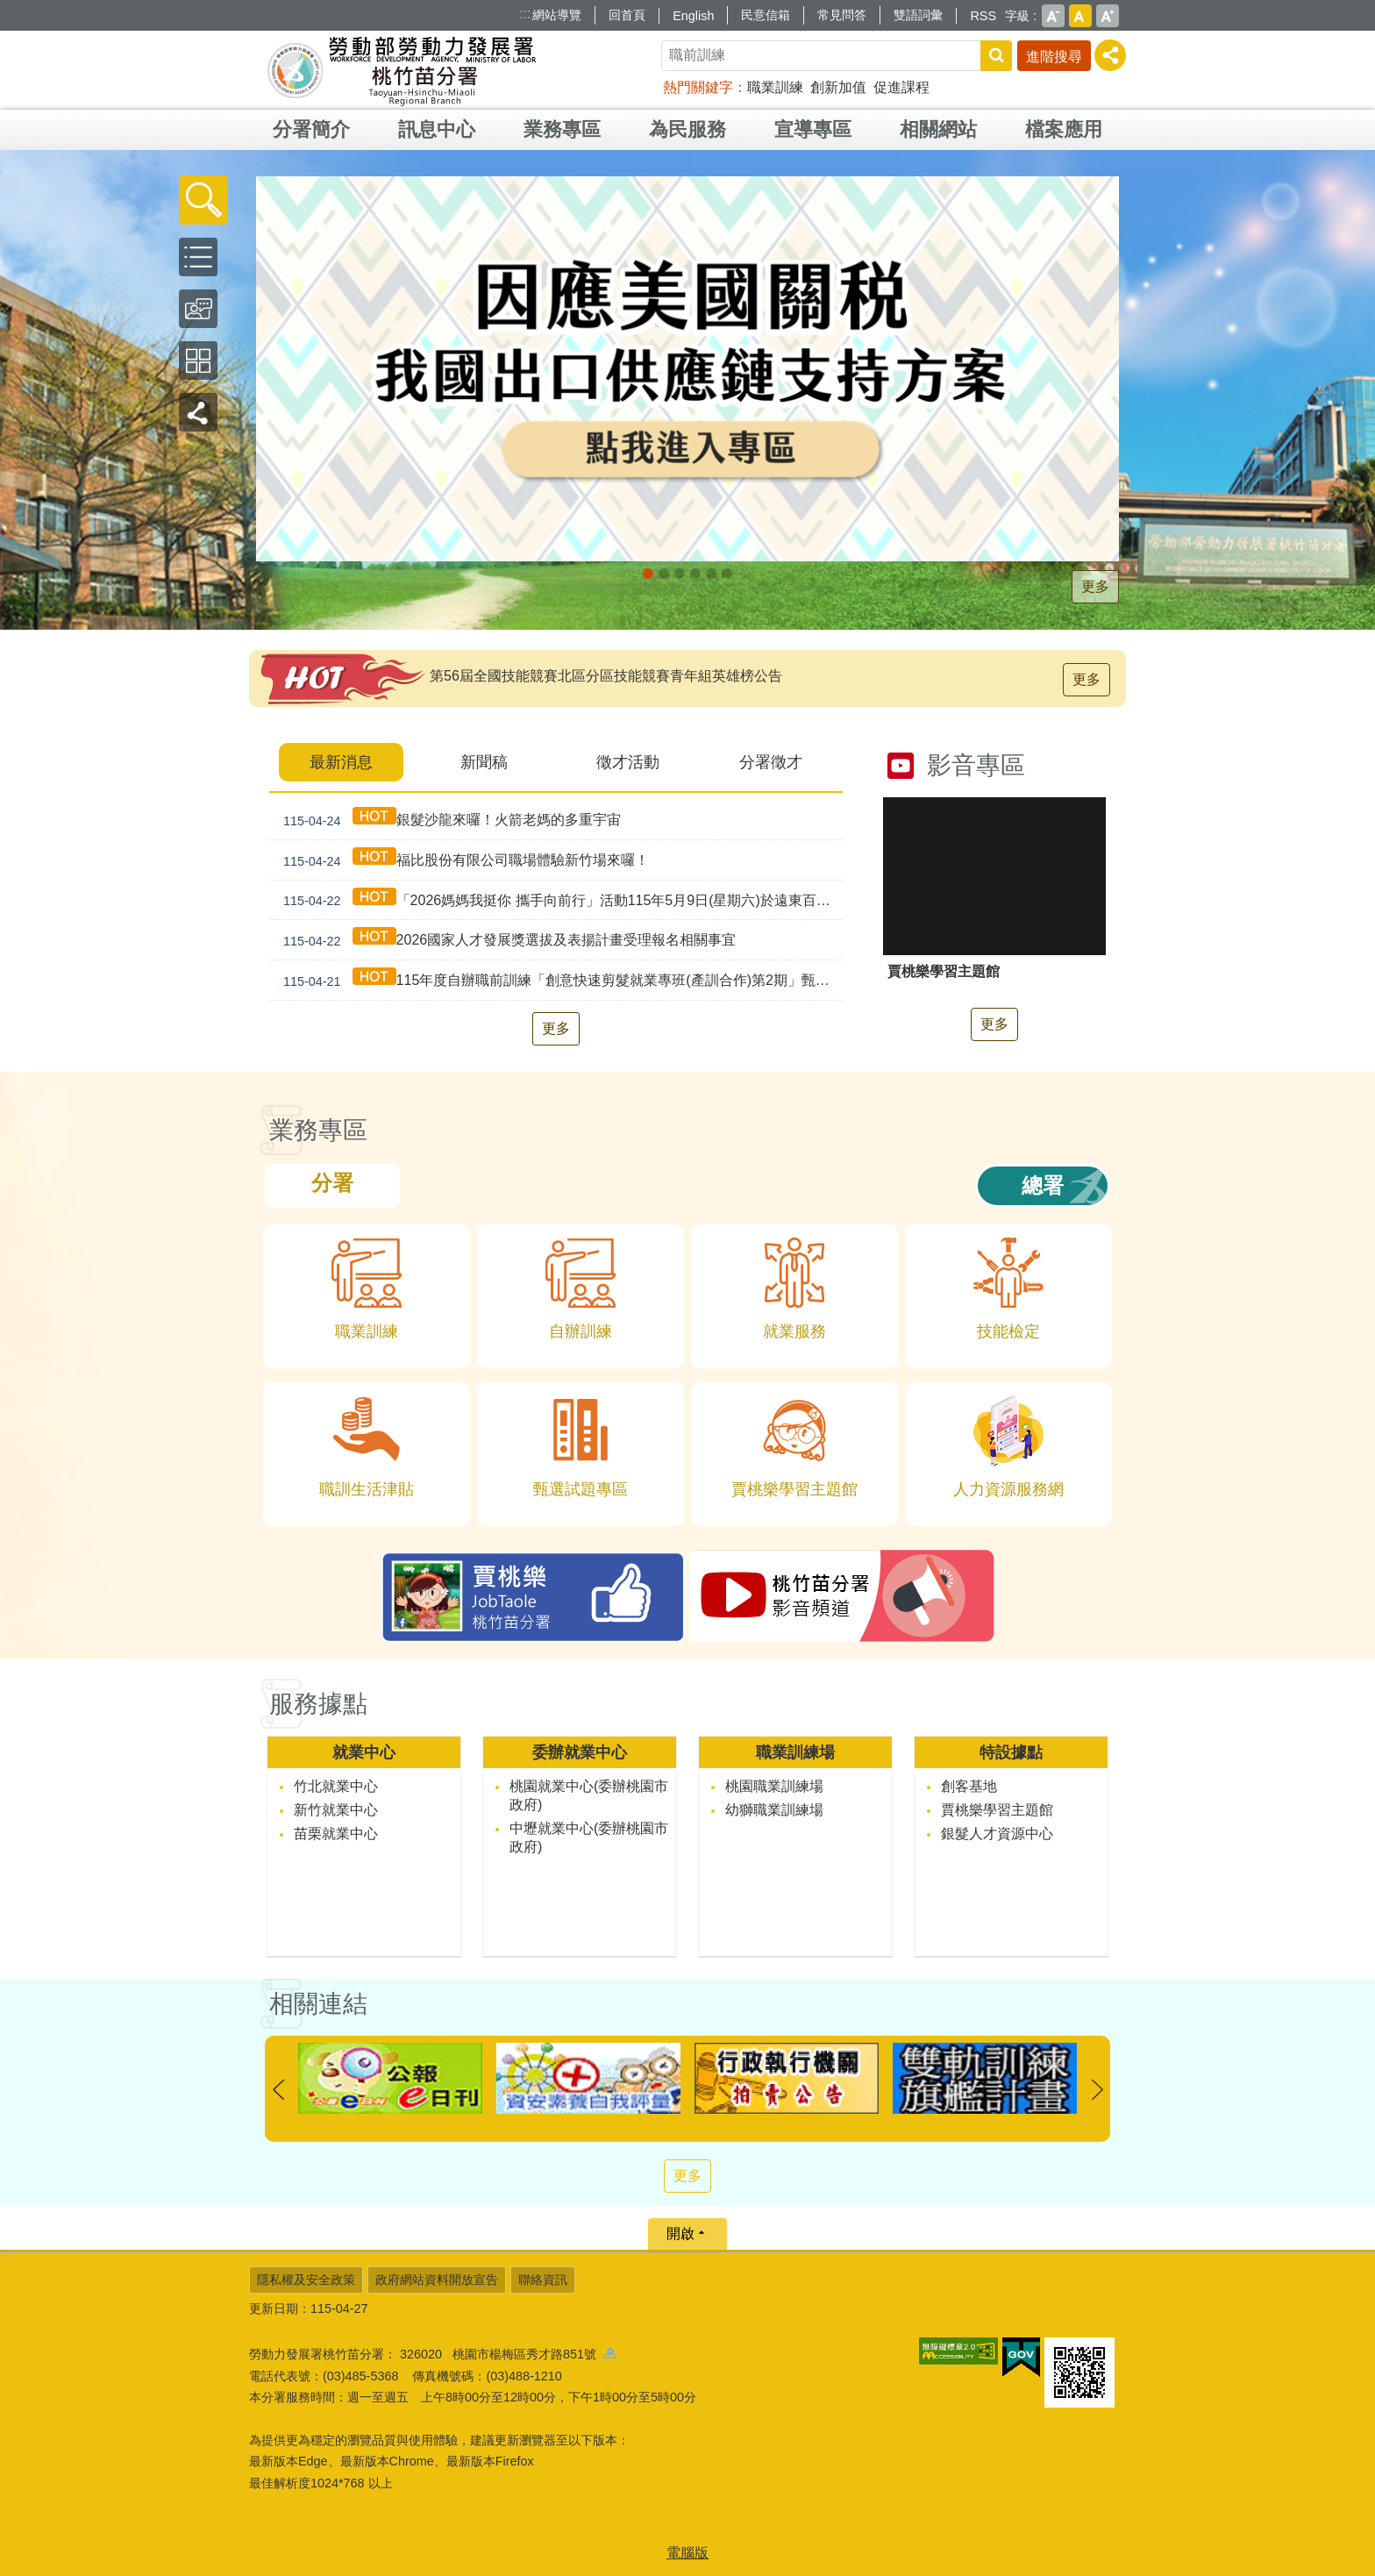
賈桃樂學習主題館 (997, 1809)
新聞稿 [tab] (484, 762)
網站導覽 (556, 15)
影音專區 (976, 765)
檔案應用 (1063, 129)
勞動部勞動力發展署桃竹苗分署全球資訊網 (401, 70)
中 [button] (1080, 15)
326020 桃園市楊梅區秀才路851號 (508, 2354)
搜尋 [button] (996, 55)
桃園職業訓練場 (774, 1786)
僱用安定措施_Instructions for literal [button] (695, 573)
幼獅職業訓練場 (774, 1809)
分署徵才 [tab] (770, 762)
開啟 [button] (680, 2233)
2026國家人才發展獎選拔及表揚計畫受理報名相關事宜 (506, 940)
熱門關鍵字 (698, 87)
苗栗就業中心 (336, 1833)
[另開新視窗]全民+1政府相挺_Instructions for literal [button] (664, 573)
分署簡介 (311, 129)
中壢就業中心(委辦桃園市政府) (588, 1837)
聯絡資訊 (542, 2280)
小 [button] (1053, 15)
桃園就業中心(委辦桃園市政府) (588, 1795)
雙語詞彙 (918, 15)
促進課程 (901, 87)
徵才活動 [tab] (627, 762)
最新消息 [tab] (341, 762)
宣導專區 (812, 129)
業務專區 (562, 129)
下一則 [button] (1097, 2090)
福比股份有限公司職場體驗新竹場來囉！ (462, 860)
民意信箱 (765, 15)
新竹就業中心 (336, 1809)
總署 (1043, 1185)
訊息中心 (436, 129)
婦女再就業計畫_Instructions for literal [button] (711, 573)
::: (525, 13)
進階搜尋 (1054, 56)
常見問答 (841, 15)
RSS (983, 16)
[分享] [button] (1110, 55)
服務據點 (318, 1703)
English (693, 16)
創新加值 (838, 87)
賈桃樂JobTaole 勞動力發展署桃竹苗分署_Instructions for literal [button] (727, 573)
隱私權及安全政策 (306, 2280)
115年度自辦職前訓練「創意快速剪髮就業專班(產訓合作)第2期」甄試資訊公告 (559, 980)
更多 (1095, 586)
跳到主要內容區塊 (9, 9)
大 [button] (1107, 15)
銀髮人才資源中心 (997, 1833)
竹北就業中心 (336, 1786)
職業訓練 (775, 87)
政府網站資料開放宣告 (436, 2280)
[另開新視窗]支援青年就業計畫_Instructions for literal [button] (679, 573)
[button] (203, 200)
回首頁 (627, 15)
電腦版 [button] (687, 2552)
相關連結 (318, 2003)
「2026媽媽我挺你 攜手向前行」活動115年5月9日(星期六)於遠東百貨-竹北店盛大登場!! (559, 900)
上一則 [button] (278, 2090)
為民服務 (687, 129)
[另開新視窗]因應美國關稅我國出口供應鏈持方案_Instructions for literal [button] (648, 573)
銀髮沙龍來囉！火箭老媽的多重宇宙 (448, 819)
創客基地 (969, 1786)
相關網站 (938, 129)
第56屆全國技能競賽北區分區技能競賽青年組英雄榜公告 (606, 675)
